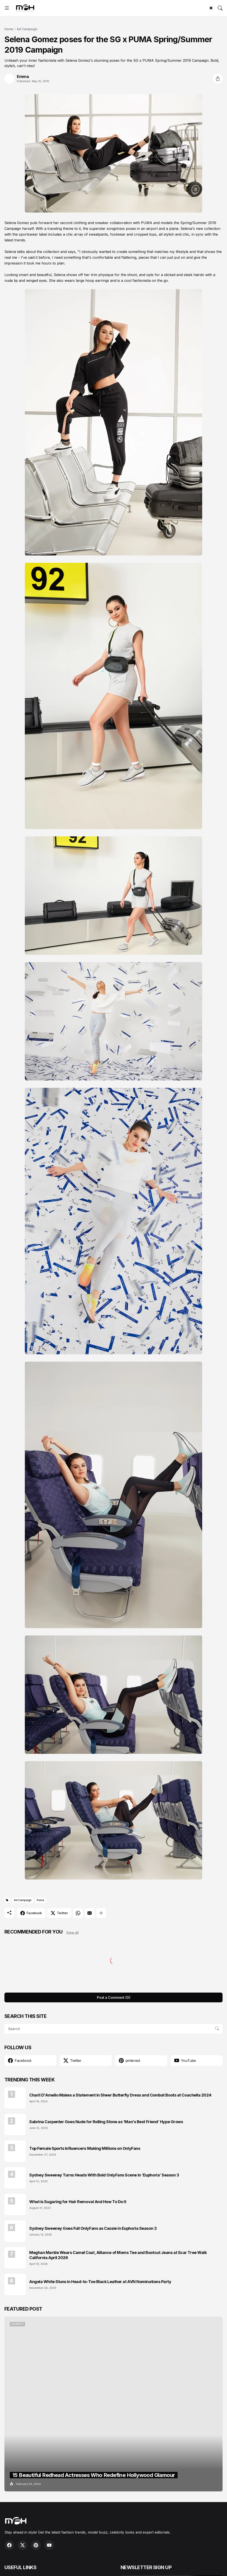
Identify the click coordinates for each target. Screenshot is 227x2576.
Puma (40, 1900)
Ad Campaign (27, 29)
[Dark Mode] (211, 8)
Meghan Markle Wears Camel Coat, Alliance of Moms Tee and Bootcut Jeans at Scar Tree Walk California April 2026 (118, 2255)
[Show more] (101, 1913)
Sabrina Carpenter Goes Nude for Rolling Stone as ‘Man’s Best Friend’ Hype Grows (106, 2121)
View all (72, 1932)
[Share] (218, 79)
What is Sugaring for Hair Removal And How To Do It (77, 2201)
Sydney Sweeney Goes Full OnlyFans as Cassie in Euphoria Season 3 (93, 2228)
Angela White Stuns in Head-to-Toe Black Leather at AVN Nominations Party (100, 2281)
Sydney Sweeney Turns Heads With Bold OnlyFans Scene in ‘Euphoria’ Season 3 (104, 2175)
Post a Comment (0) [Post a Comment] (113, 1997)
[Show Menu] (7, 8)
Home (8, 29)
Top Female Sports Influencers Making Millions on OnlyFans (84, 2148)
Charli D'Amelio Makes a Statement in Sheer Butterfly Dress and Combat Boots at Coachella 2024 (120, 2095)
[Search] (220, 8)
